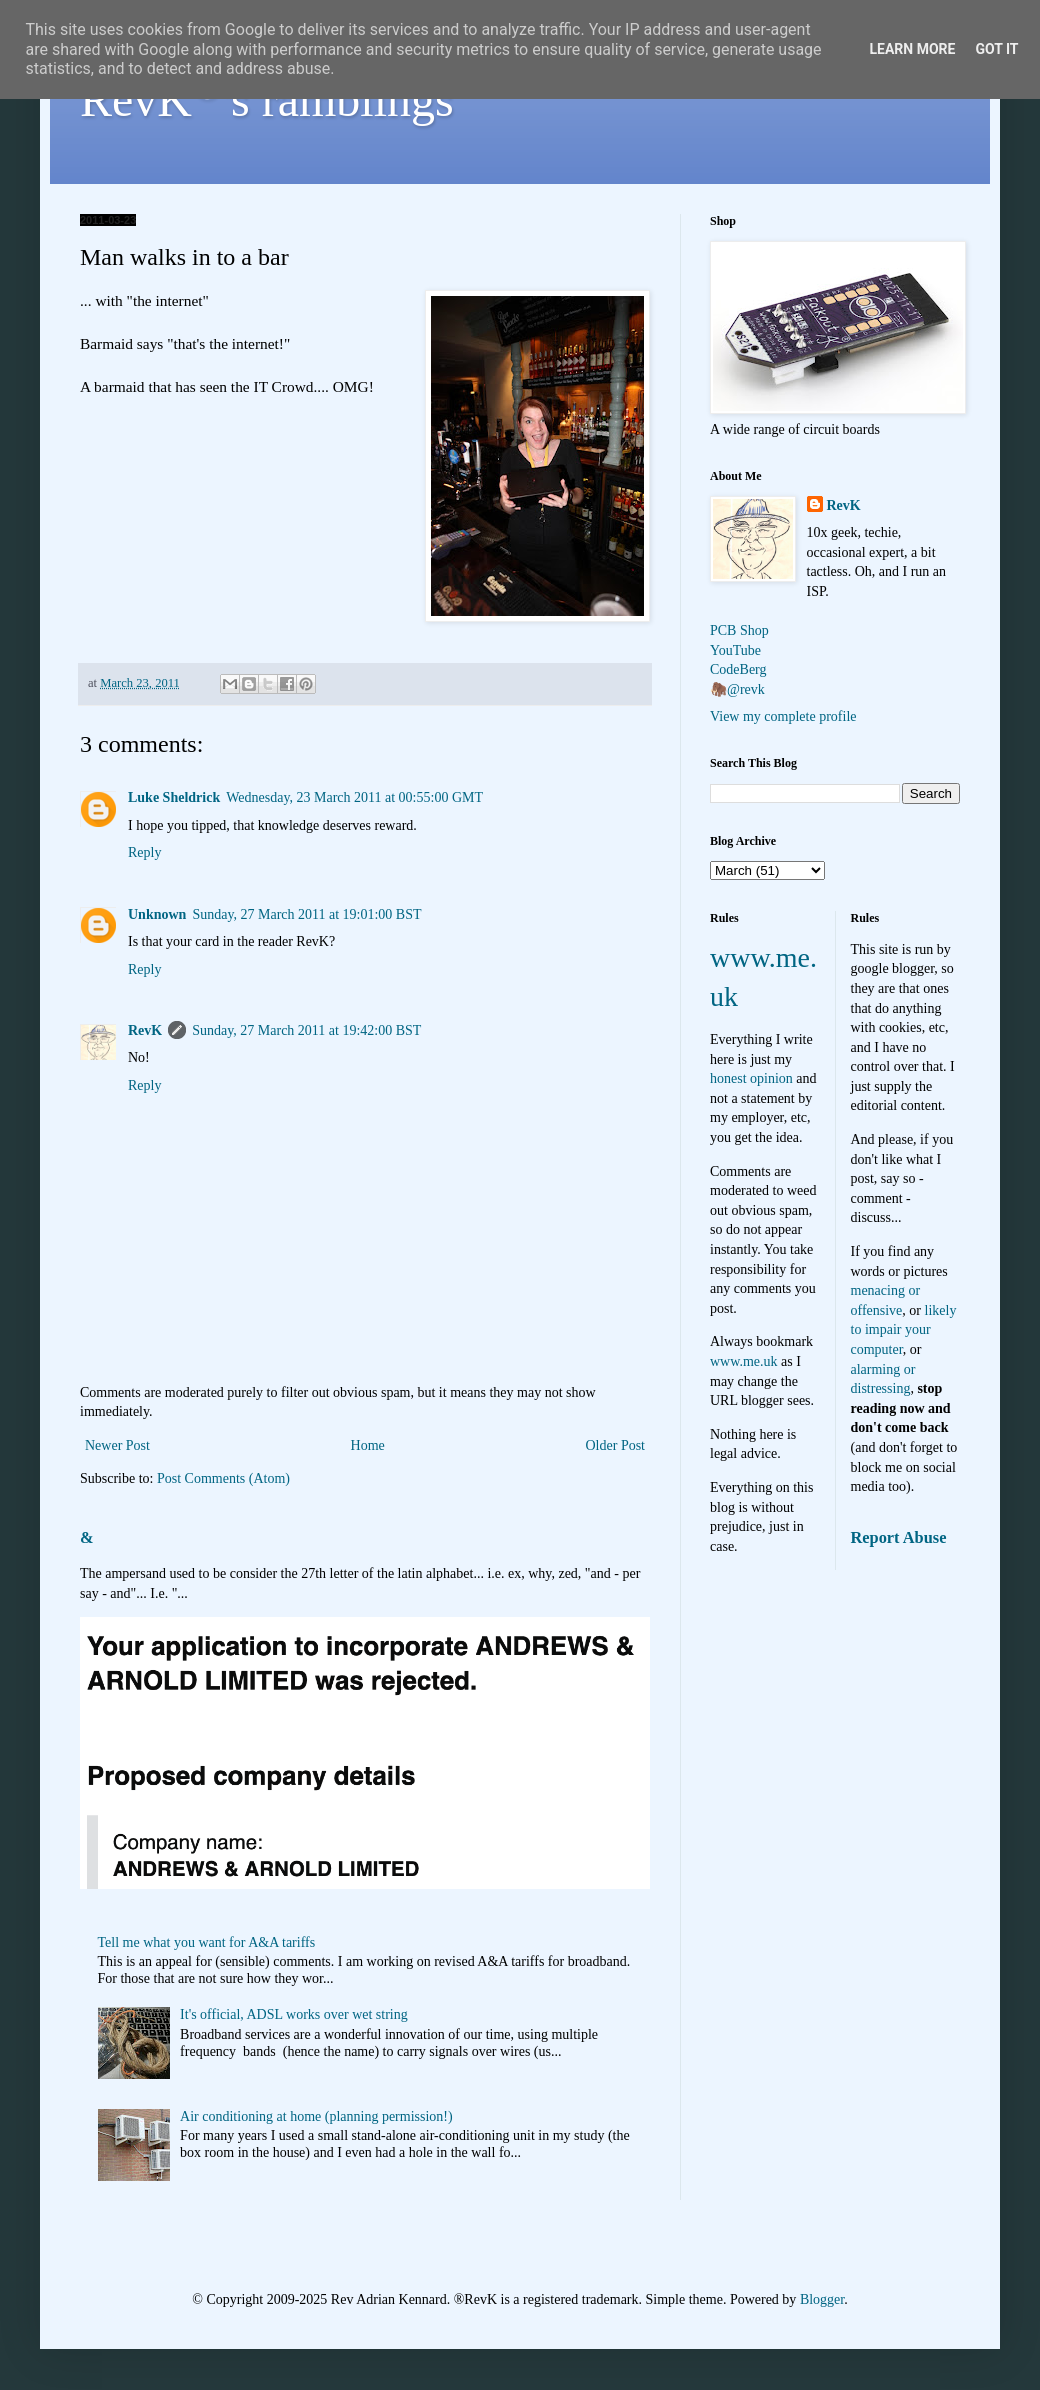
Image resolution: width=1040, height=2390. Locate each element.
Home (368, 1445)
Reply (144, 852)
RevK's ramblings (267, 99)
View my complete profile (783, 716)
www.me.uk (744, 1361)
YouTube (735, 650)
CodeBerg (738, 669)
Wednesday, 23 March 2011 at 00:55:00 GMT (354, 797)
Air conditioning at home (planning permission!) (316, 2116)
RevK (145, 1030)
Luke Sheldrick (174, 797)
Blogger (822, 2299)
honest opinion (751, 1078)
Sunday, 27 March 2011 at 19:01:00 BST (306, 914)
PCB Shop (739, 630)
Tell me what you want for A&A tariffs (207, 1942)
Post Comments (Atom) (223, 1478)
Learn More (912, 49)
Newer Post (117, 1445)
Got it (996, 49)
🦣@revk (737, 689)
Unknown (157, 914)
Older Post (616, 1445)
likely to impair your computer (904, 1330)
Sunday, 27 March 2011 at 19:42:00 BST (306, 1030)
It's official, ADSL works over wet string (294, 2014)
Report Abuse (899, 1537)
